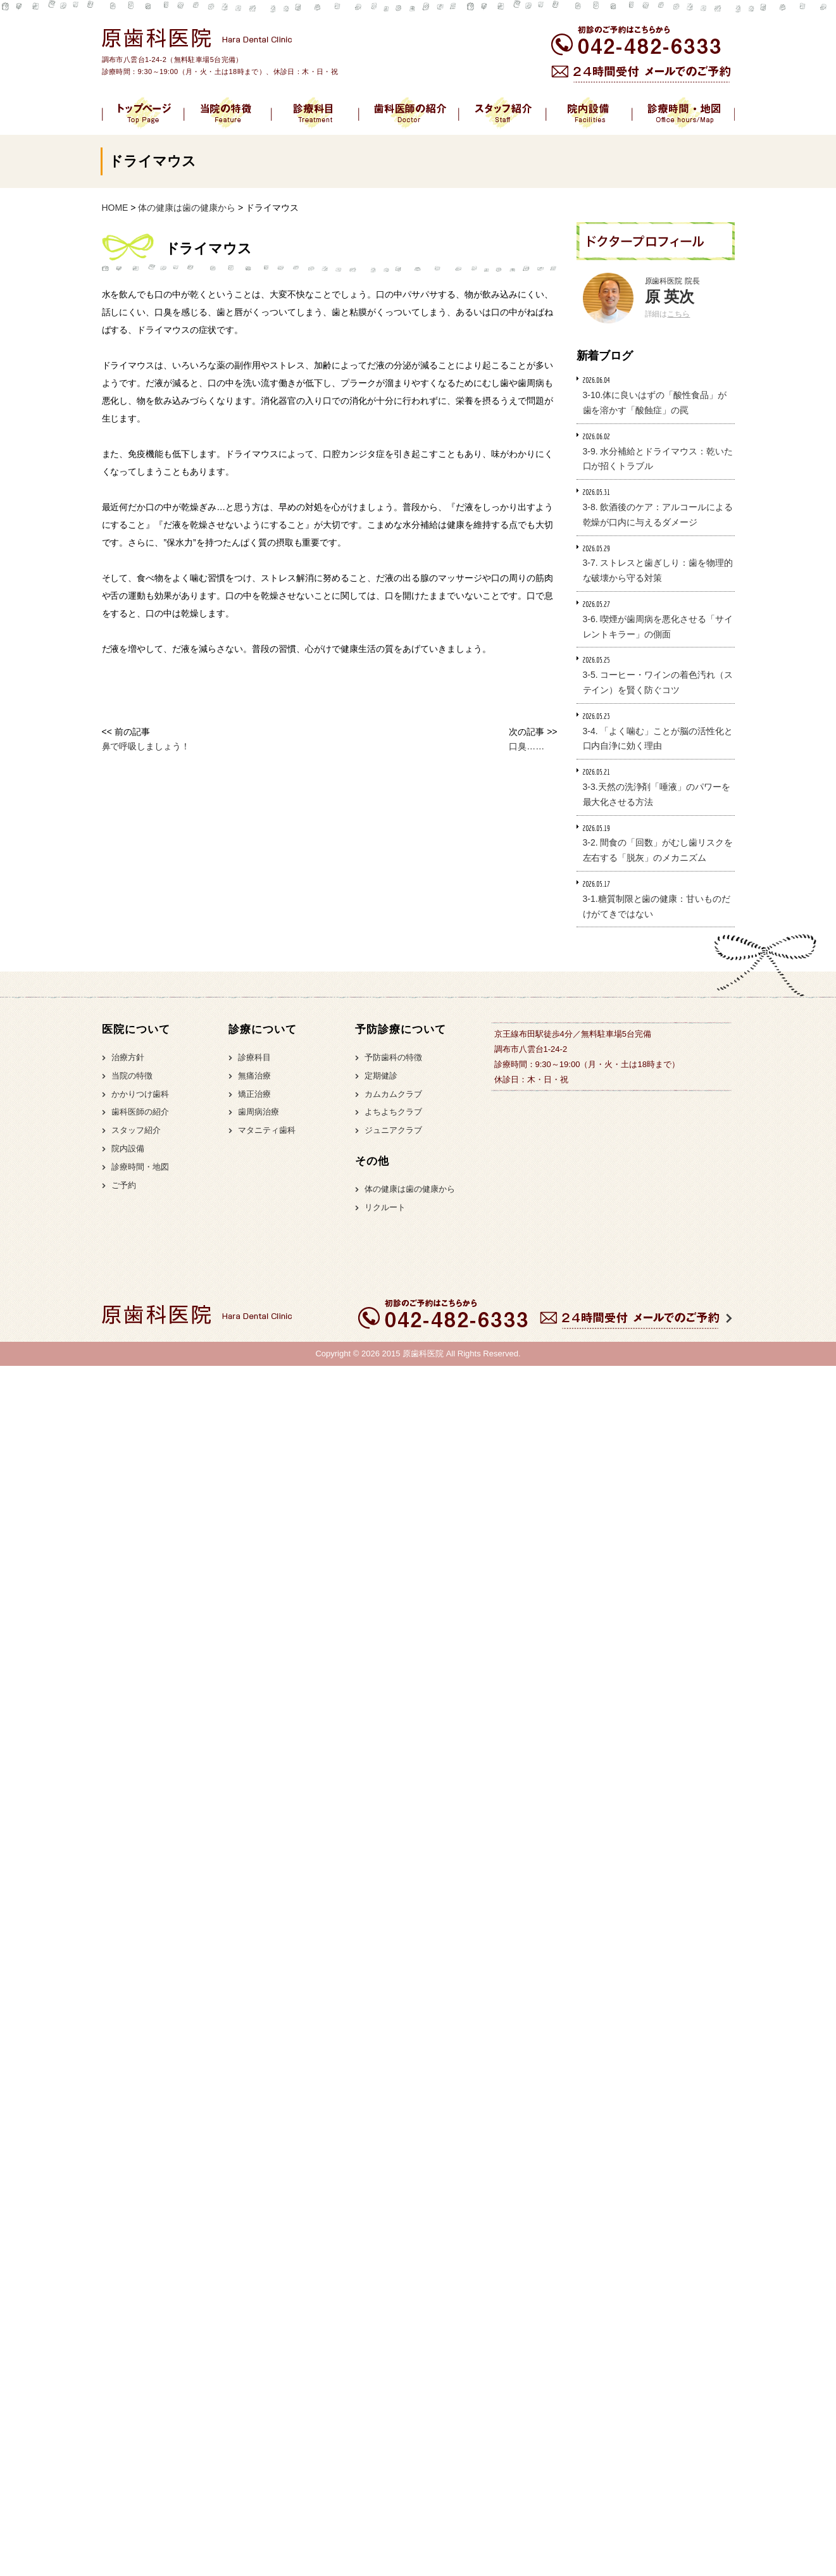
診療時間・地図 (140, 1167)
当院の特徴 (132, 1075)
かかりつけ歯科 (140, 1094)
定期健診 (381, 1075)
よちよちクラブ (393, 1111)
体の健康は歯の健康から (410, 1189)
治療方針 (127, 1057)
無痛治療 (254, 1075)
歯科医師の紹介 (140, 1111)
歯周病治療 (258, 1111)
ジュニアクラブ (393, 1130)
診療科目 (254, 1057)
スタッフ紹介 (136, 1130)
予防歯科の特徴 (393, 1057)
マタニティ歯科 (267, 1130)
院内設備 (127, 1148)
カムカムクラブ (393, 1094)
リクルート (385, 1207)
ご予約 (123, 1185)
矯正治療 (254, 1094)
